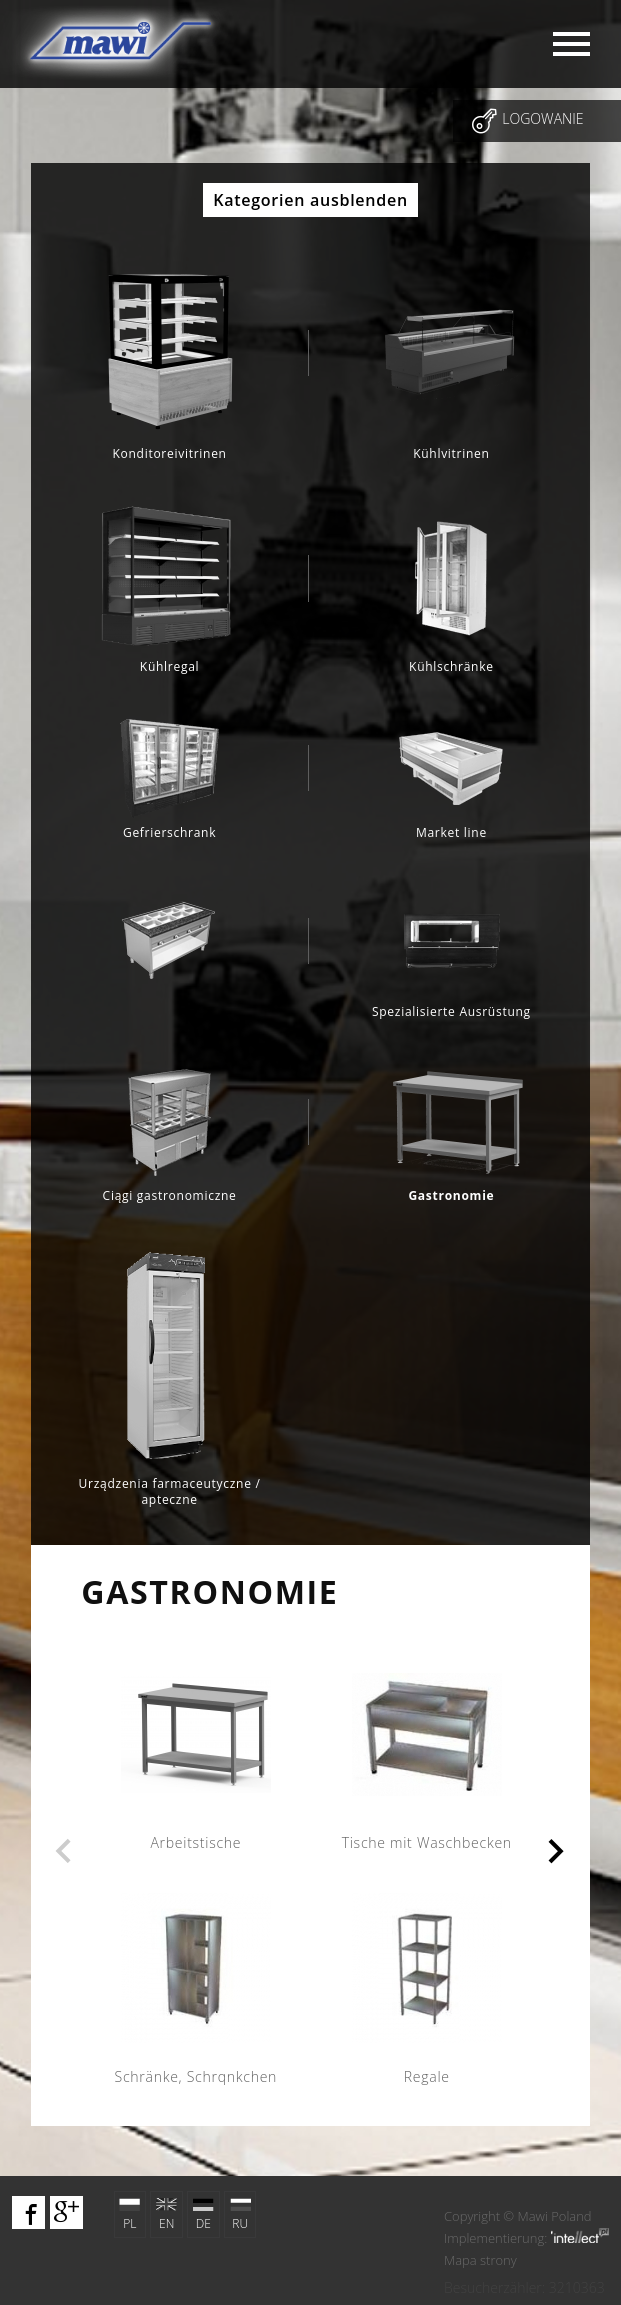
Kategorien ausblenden (310, 200)
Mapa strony (480, 2260)
